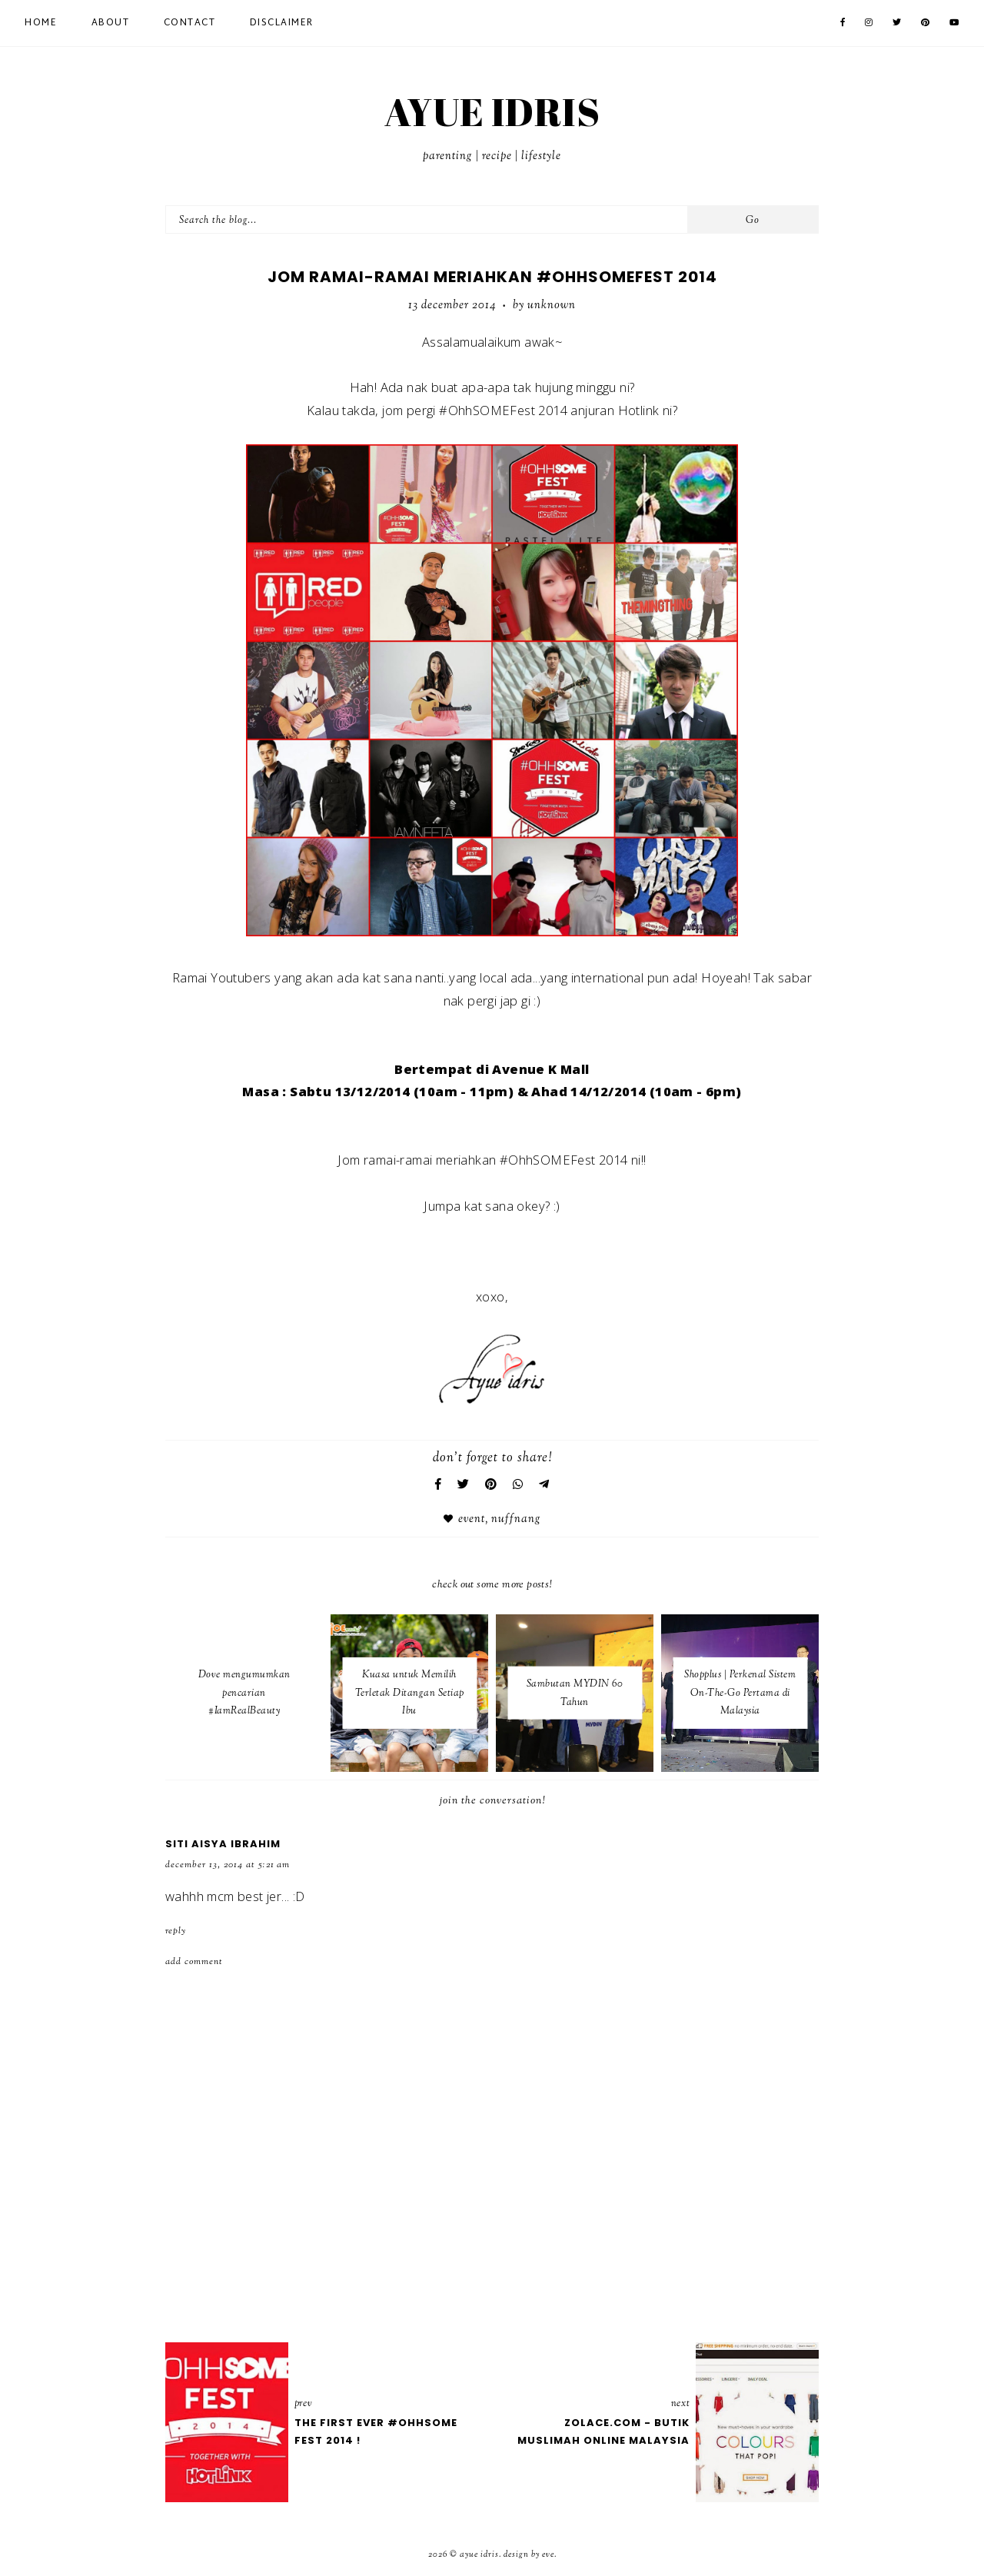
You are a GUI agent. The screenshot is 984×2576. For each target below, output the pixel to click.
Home (41, 23)
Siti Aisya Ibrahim (223, 1843)
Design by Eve (529, 2554)
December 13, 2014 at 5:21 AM (227, 1865)
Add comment (194, 1962)
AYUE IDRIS (492, 111)
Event (471, 1519)
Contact (190, 23)
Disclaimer (282, 23)
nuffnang (516, 1519)
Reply (175, 1931)
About (110, 23)
